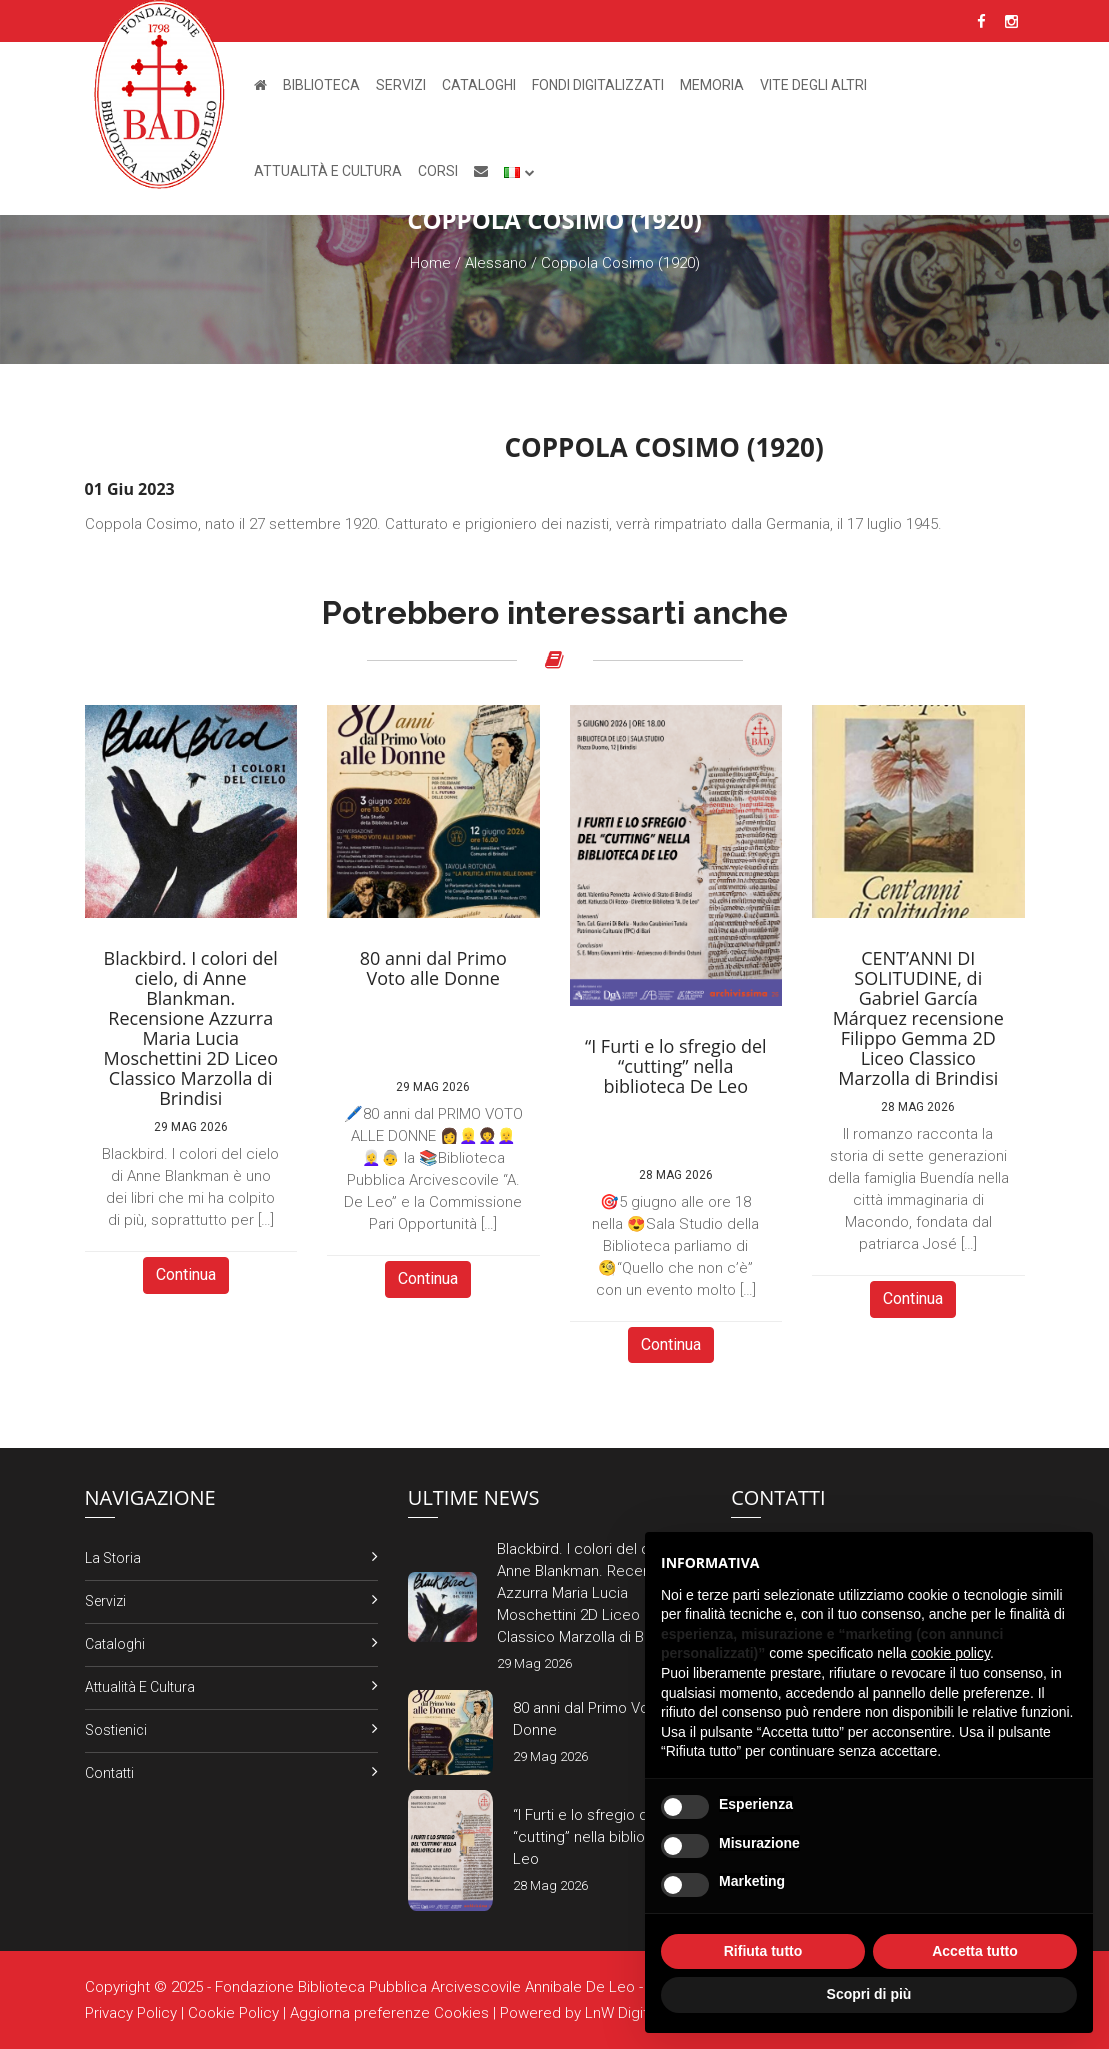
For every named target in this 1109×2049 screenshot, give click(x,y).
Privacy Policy (131, 2013)
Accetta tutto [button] (975, 1951)
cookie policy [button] (950, 1653)
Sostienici (116, 1730)
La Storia (113, 1558)
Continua (186, 1274)
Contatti (109, 1773)
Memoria (712, 85)
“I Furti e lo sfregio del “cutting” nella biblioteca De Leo (606, 1837)
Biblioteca (321, 85)
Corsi (438, 171)
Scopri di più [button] (869, 1994)
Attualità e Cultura (328, 171)
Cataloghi (479, 85)
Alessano (496, 263)
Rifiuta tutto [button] (763, 1951)
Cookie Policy (233, 2013)
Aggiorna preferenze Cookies (389, 2013)
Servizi (401, 85)
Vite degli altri (813, 85)
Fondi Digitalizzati (598, 85)
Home (430, 263)
